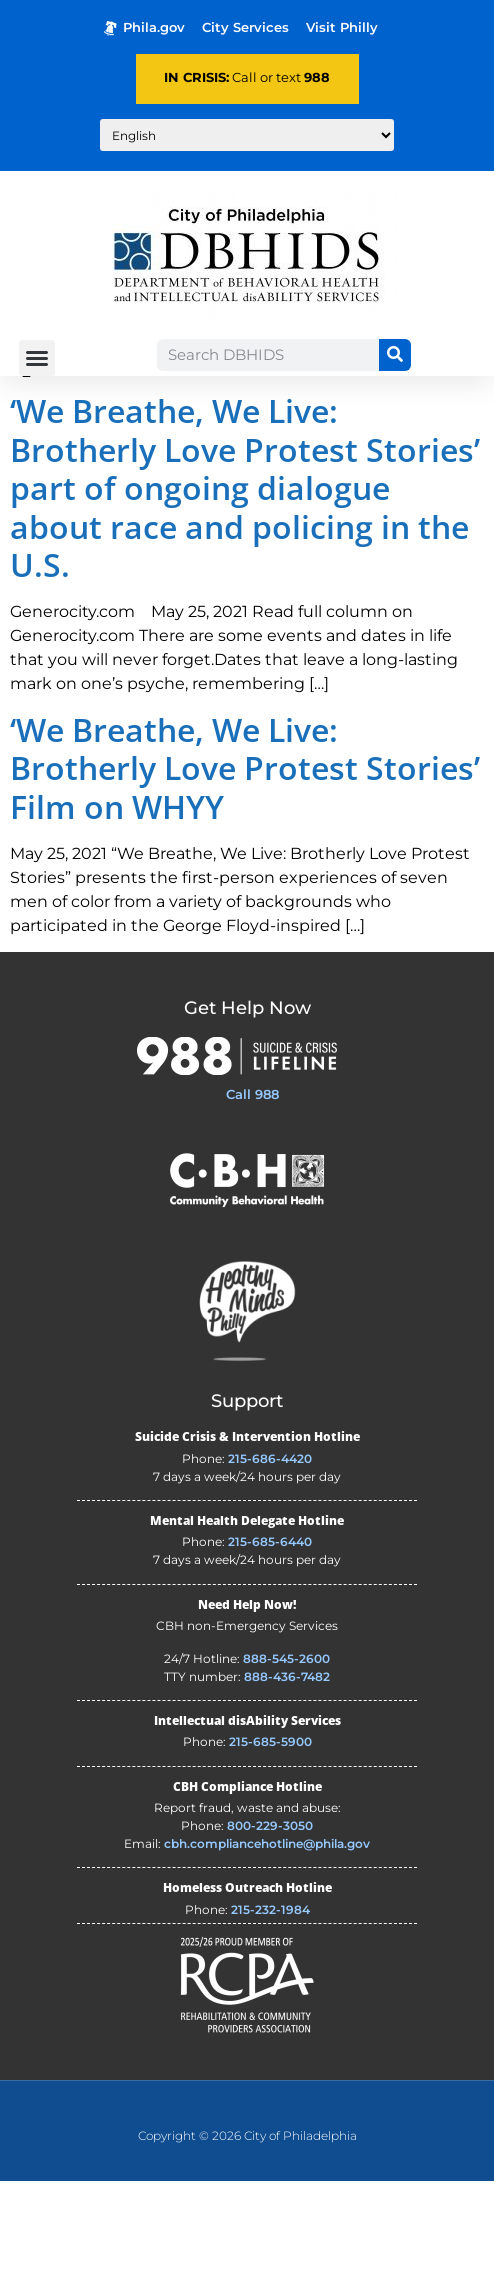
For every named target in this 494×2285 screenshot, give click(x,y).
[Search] (395, 355)
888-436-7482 (287, 1780)
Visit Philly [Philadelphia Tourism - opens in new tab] (342, 27)
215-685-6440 (270, 1645)
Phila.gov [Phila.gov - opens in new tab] (144, 27)
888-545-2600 (286, 1762)
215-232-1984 (270, 2013)
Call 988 (252, 1198)
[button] (37, 358)
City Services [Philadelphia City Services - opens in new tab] (245, 27)
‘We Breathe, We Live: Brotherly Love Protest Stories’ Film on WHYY (245, 872)
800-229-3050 (270, 1929)
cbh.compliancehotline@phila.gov (267, 1947)
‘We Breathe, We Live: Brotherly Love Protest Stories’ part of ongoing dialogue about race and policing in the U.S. (245, 591)
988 (317, 77)
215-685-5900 (270, 1845)
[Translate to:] (247, 135)
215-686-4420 (270, 1562)
